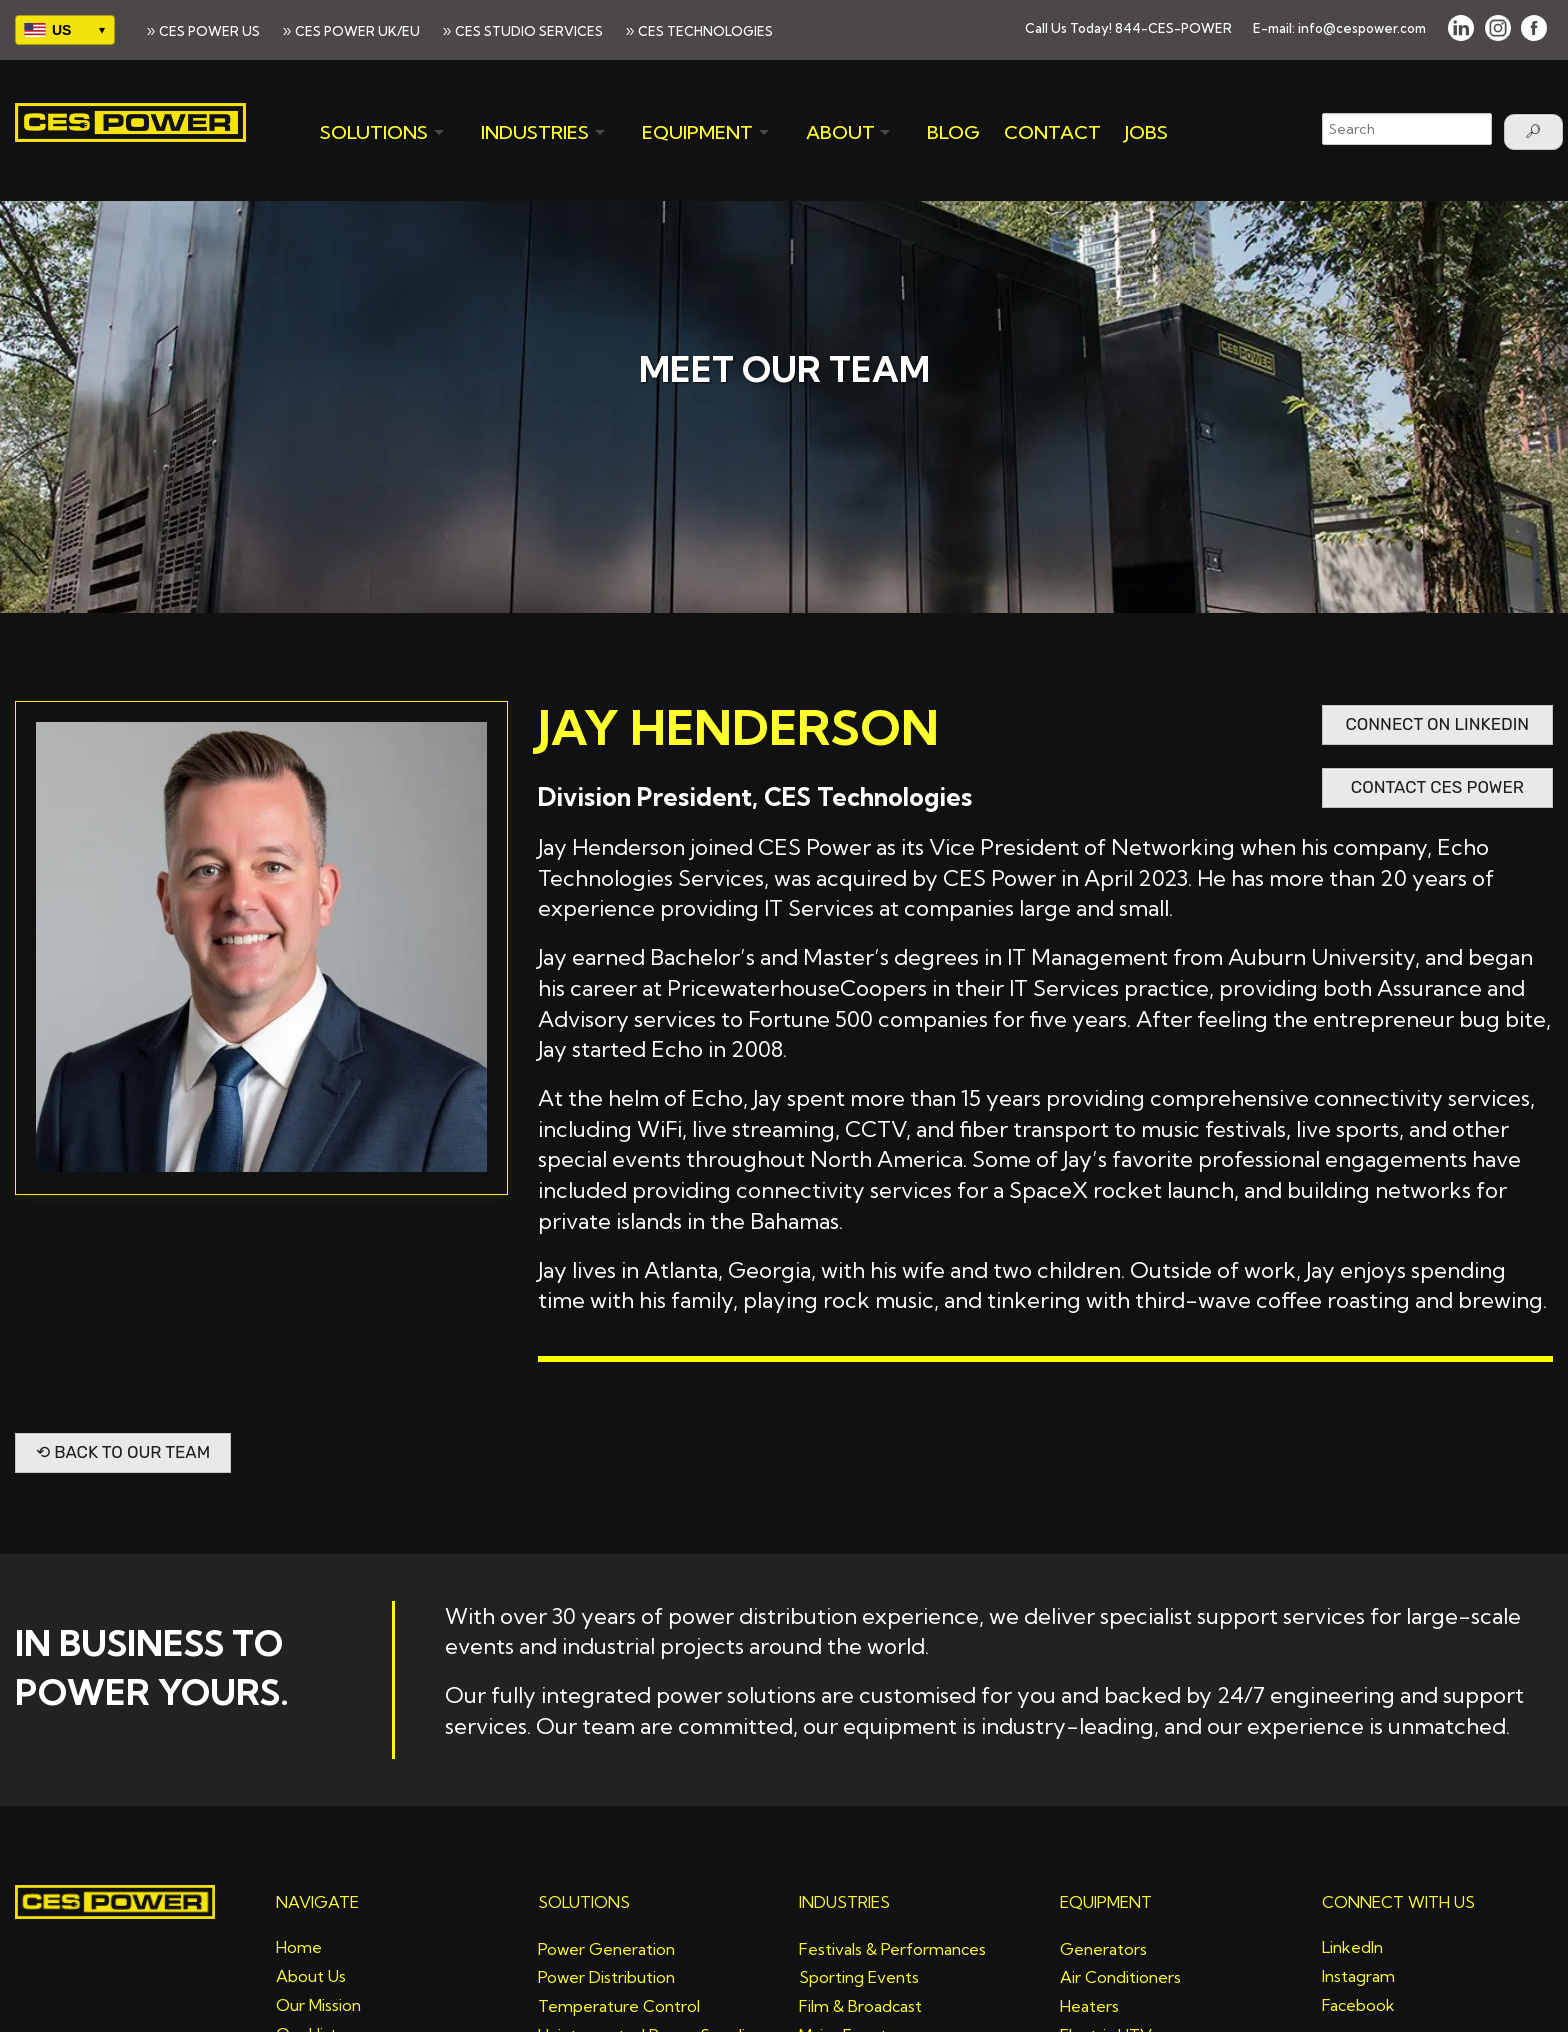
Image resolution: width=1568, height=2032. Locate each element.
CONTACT (1052, 132)
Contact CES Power (1437, 787)
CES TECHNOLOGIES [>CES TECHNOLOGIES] (705, 31)
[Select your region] (65, 30)
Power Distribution (606, 1977)
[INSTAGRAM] (1498, 28)
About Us (311, 1976)
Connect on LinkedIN (1437, 724)
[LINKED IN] (1461, 28)
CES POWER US (209, 31)
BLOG (953, 132)
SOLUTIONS (374, 132)
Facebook (1358, 2005)
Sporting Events (859, 1977)
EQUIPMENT (697, 132)
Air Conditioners (1120, 1977)
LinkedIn (1352, 1947)
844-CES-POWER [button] (1173, 28)
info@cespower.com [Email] (1362, 28)
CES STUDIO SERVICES (529, 31)
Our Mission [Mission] (318, 2005)
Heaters (1089, 2006)
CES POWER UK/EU (357, 31)
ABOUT (840, 132)
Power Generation (606, 1949)
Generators (1103, 1949)
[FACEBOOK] (1534, 28)
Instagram (1358, 1976)
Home (299, 1947)
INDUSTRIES (535, 132)
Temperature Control (619, 2006)
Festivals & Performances (892, 1949)
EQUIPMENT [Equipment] (1106, 1902)
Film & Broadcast (860, 2006)
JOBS (1146, 132)
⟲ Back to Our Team (123, 1452)
